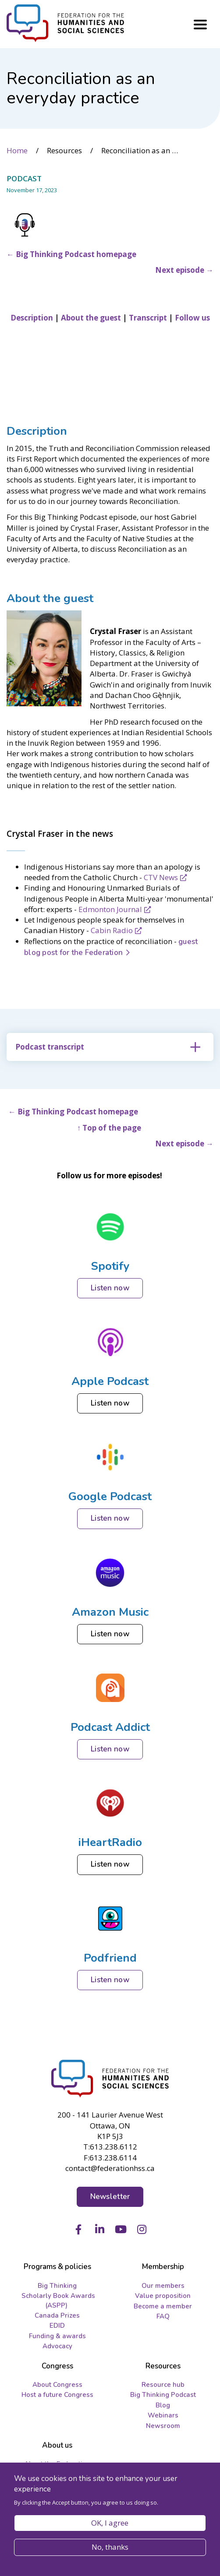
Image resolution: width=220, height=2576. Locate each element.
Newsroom (163, 2425)
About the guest (51, 598)
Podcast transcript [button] (49, 1047)
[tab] (110, 1047)
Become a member (163, 2306)
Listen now (110, 1288)
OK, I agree (109, 2523)
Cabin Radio (112, 930)
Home (17, 150)
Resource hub (163, 2384)
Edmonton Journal (110, 909)
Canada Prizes (57, 2315)
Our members (163, 2285)
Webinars (163, 2415)
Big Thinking (57, 2285)
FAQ (163, 2316)
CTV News (161, 877)
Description (37, 431)
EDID (57, 2325)
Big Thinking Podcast (163, 2394)
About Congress (57, 2384)
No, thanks (110, 2547)
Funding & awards (57, 2336)
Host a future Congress (57, 2394)
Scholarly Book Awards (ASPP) (58, 2300)
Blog (163, 2405)
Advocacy (57, 2346)
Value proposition (163, 2295)
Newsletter (110, 2197)
